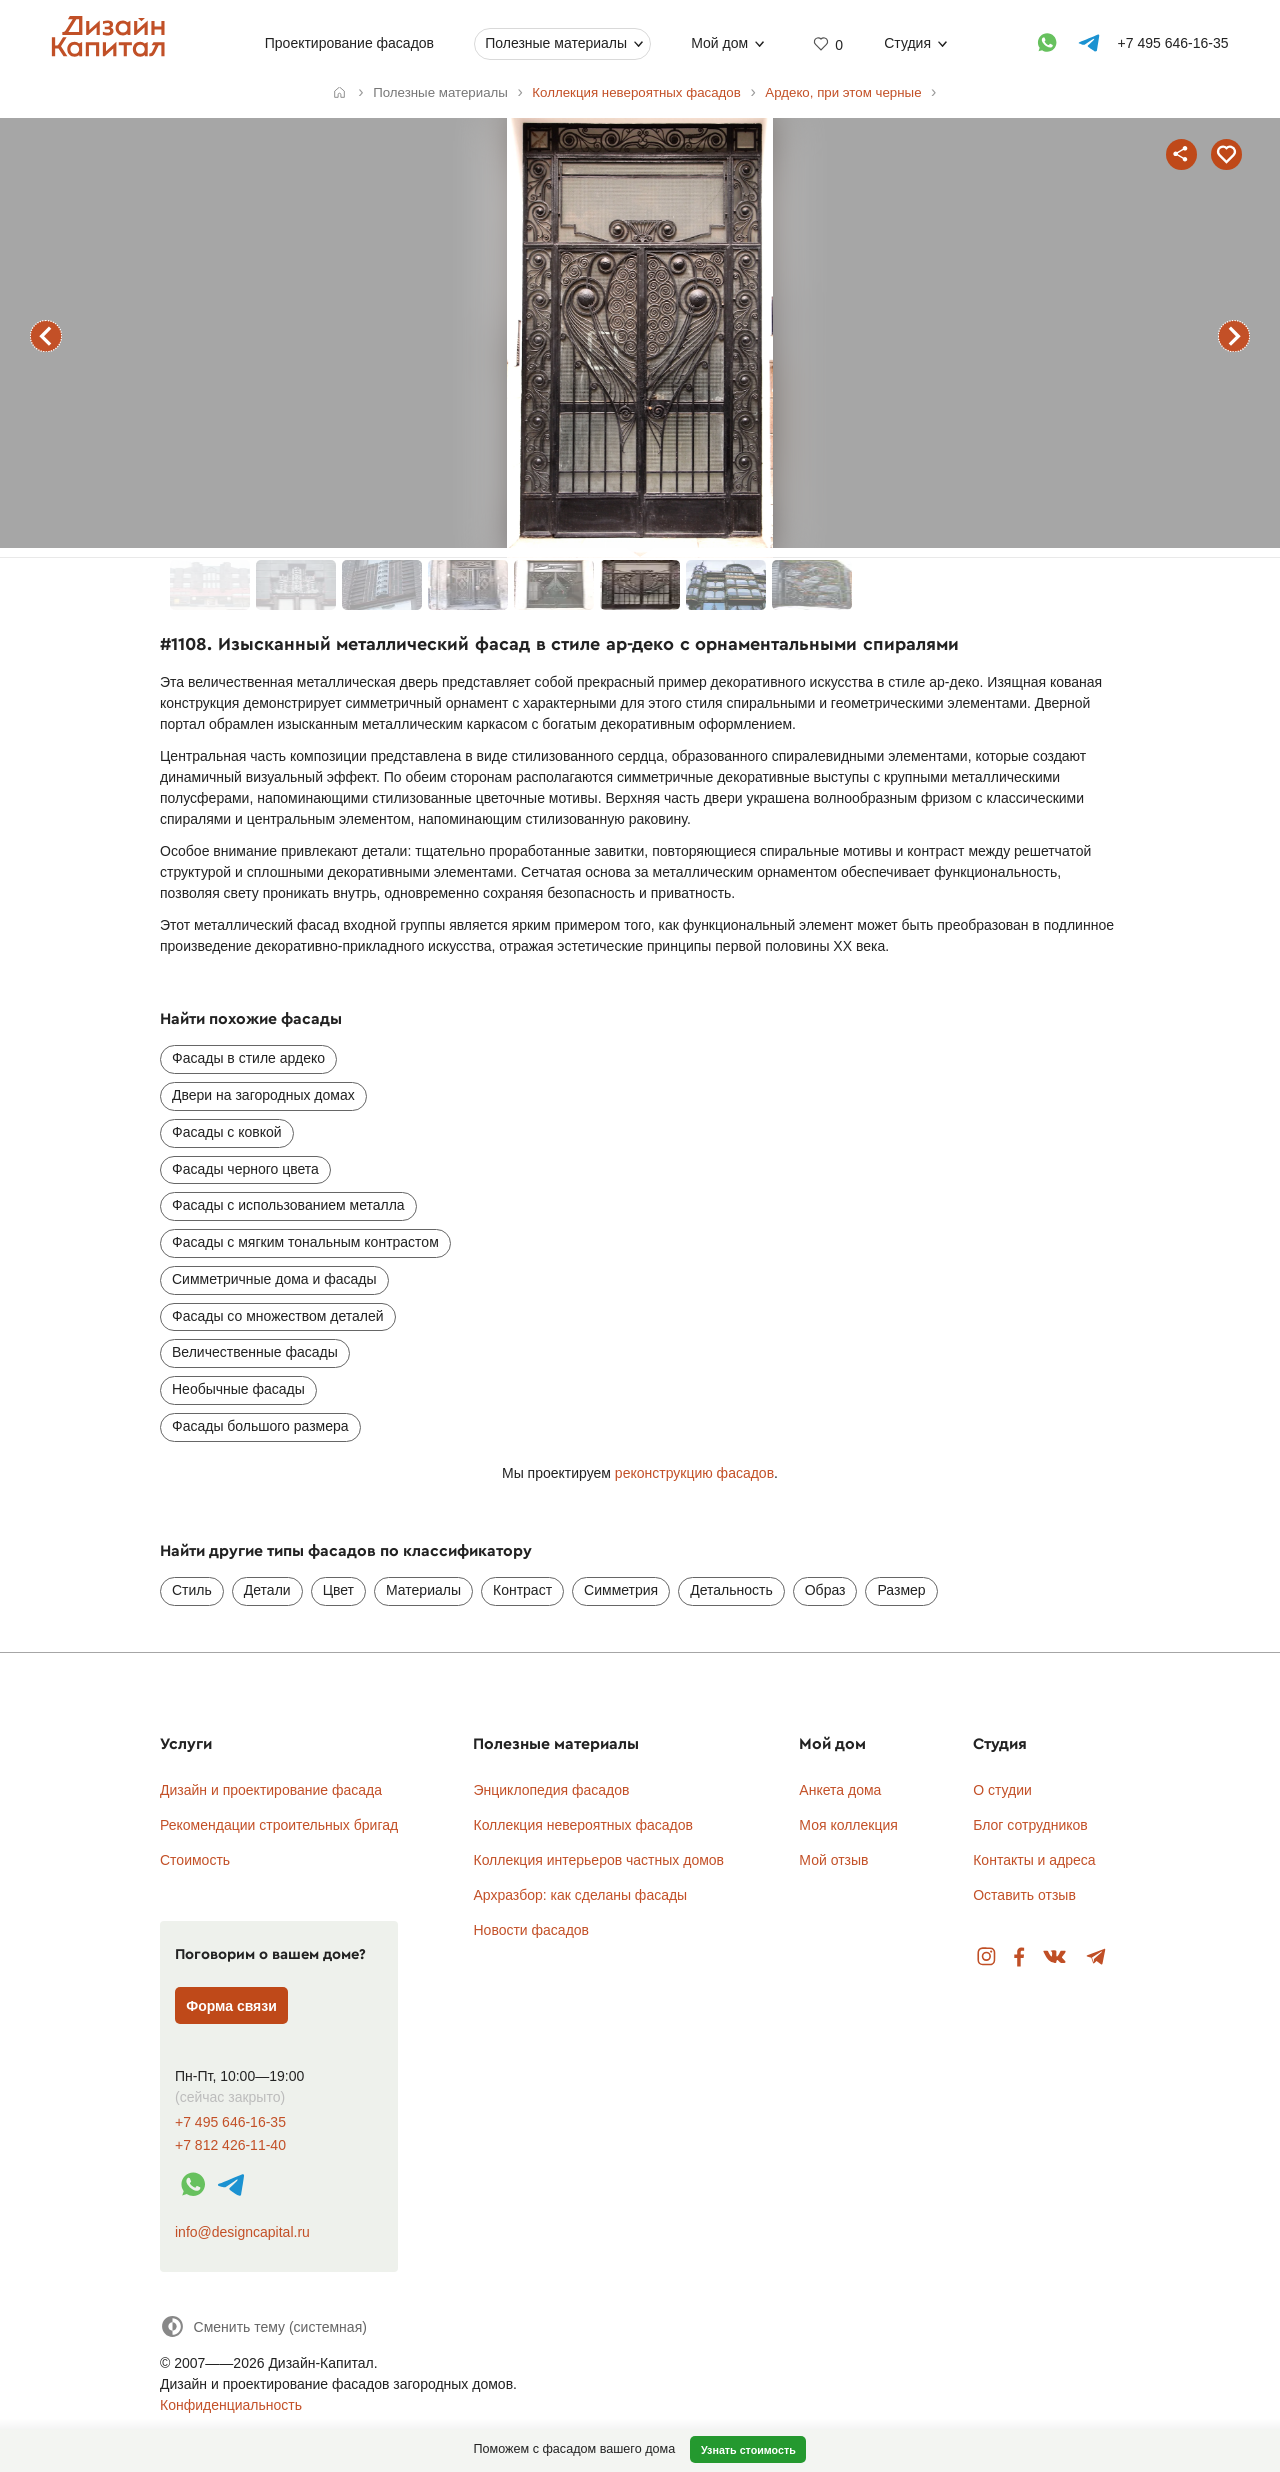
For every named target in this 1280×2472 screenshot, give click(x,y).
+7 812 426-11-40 (230, 2145)
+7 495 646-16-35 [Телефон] (1173, 43)
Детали (267, 1590)
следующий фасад (1234, 336)
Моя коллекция (848, 1825)
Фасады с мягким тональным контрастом (305, 1242)
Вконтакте (1055, 1957)
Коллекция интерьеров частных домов (598, 1860)
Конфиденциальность (231, 2405)
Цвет (338, 1590)
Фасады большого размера (260, 1426)
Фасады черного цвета (245, 1169)
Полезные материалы (556, 43)
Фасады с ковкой (227, 1132)
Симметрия (621, 1590)
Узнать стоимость (748, 2450)
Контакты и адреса (1034, 1860)
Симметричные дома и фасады (274, 1279)
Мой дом (719, 43)
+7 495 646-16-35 (230, 2122)
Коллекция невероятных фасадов (583, 1825)
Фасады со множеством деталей (278, 1316)
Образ (825, 1590)
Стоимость (195, 1860)
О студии (1002, 1790)
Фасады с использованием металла (288, 1205)
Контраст (522, 1590)
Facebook (1019, 1957)
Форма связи (231, 2006)
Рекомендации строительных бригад (279, 1825)
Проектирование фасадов (349, 43)
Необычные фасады (238, 1389)
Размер (901, 1590)
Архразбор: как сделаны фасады (580, 1895)
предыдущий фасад (46, 336)
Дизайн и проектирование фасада (271, 1790)
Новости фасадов (531, 1930)
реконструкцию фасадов (694, 1473)
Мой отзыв (833, 1860)
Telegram (1096, 1957)
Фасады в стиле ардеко (248, 1058)
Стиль (192, 1590)
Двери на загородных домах (263, 1095)
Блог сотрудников (1030, 1825)
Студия (907, 43)
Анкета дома (840, 1790)
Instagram (986, 1957)
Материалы (423, 1590)
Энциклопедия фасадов (551, 1790)
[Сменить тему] (263, 2326)
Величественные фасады (255, 1352)
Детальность (731, 1590)
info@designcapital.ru (242, 2232)
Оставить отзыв (1024, 1895)
